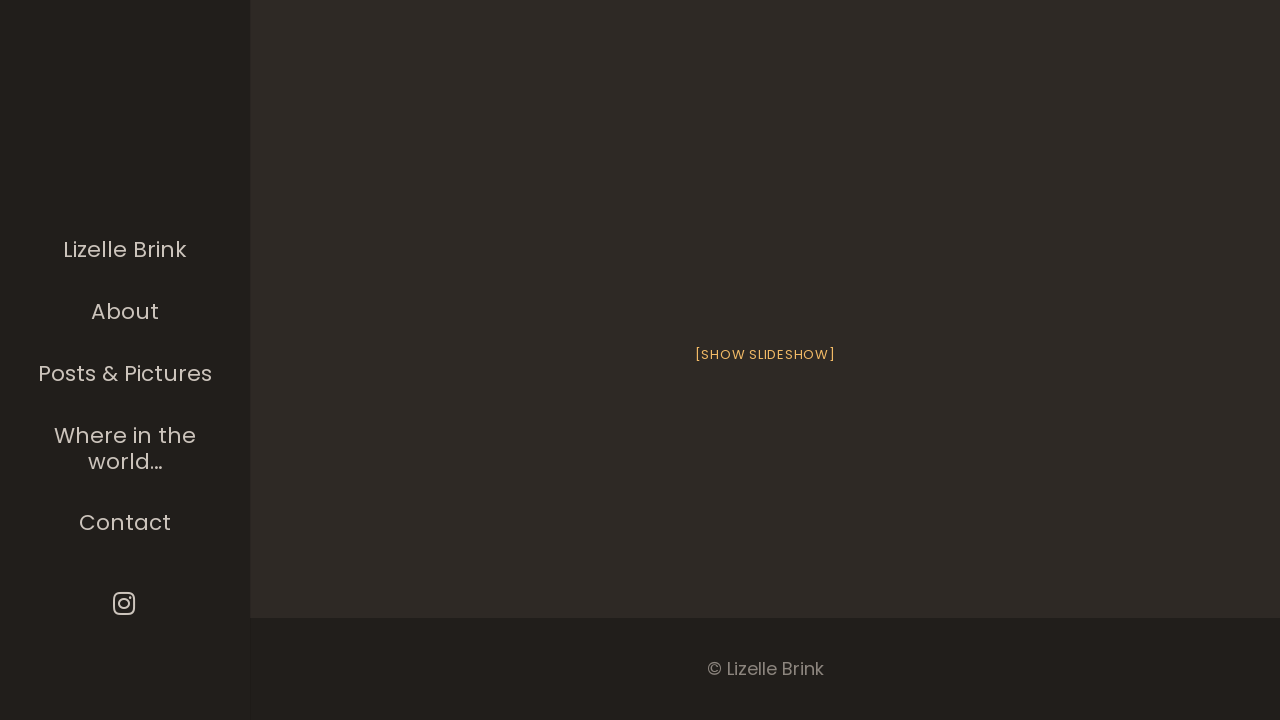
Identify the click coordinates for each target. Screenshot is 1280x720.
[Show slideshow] (765, 354)
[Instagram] (125, 603)
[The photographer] (125, 144)
